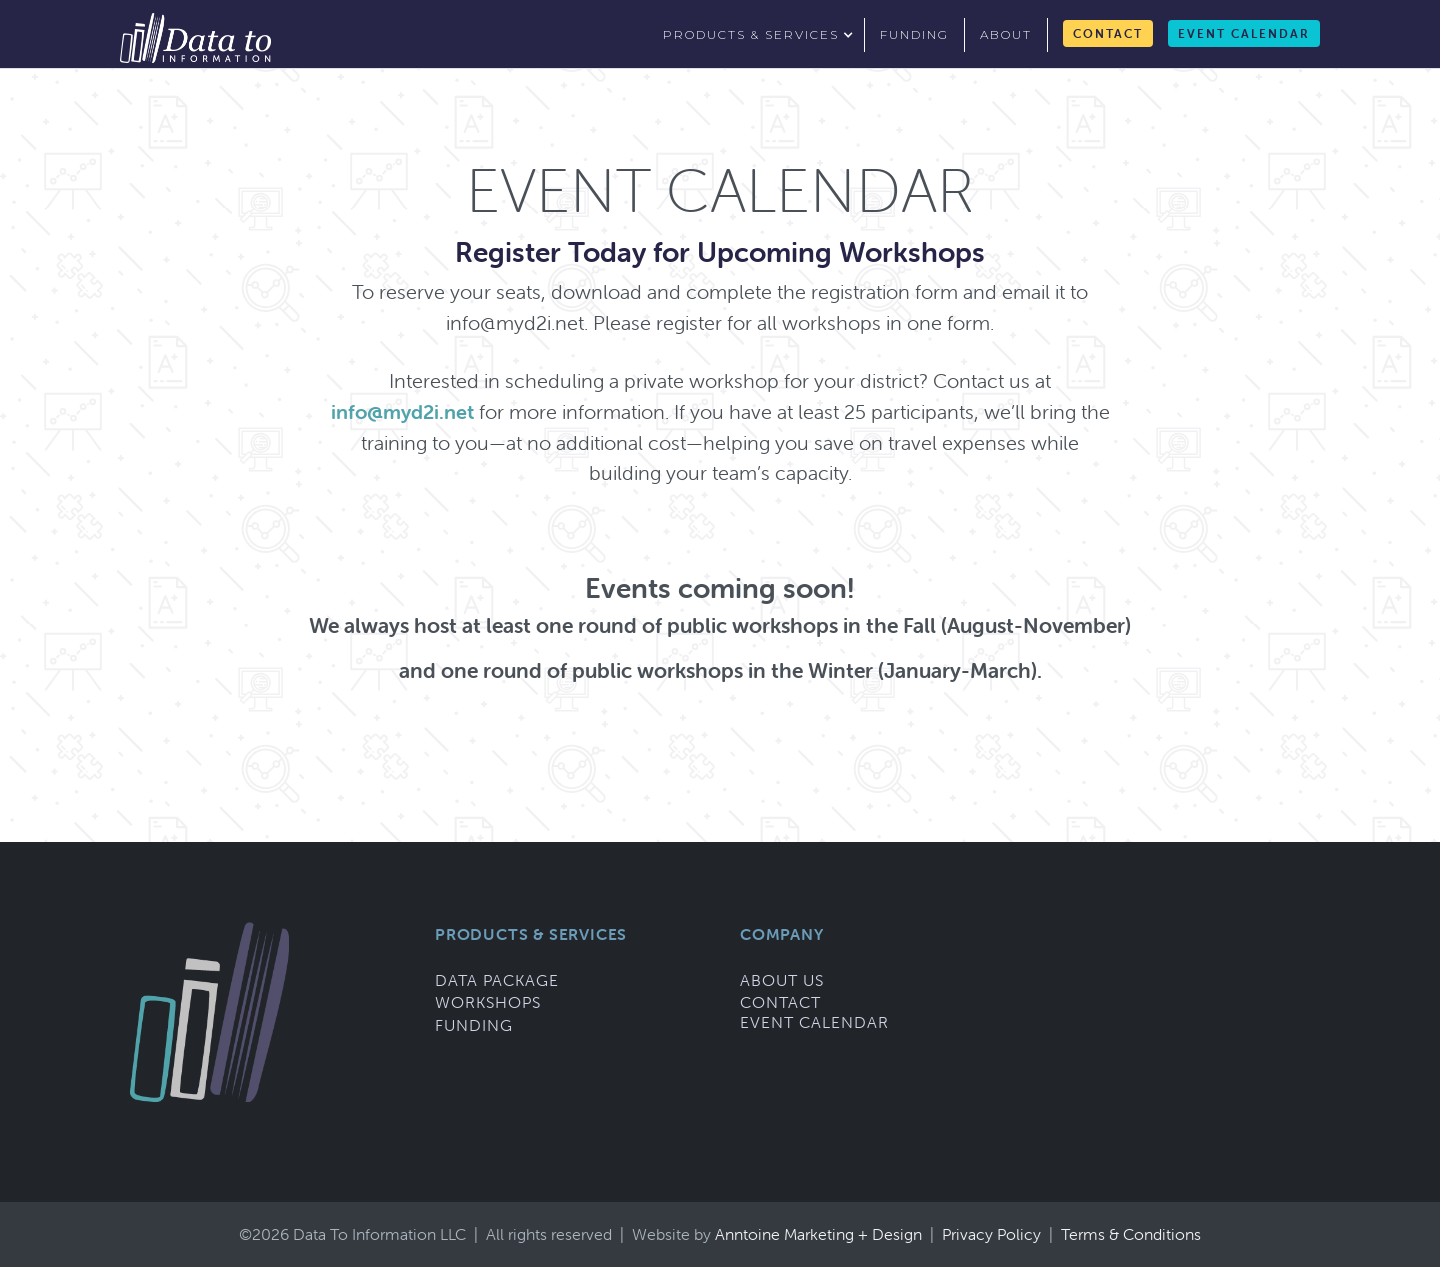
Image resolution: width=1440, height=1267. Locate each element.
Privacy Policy (993, 1234)
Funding (474, 1025)
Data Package (497, 980)
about (1006, 34)
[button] (756, 35)
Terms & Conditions (1131, 1234)
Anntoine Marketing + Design (822, 1234)
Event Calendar (1244, 33)
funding (914, 34)
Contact (1108, 33)
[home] (195, 38)
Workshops (488, 1002)
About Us (782, 980)
